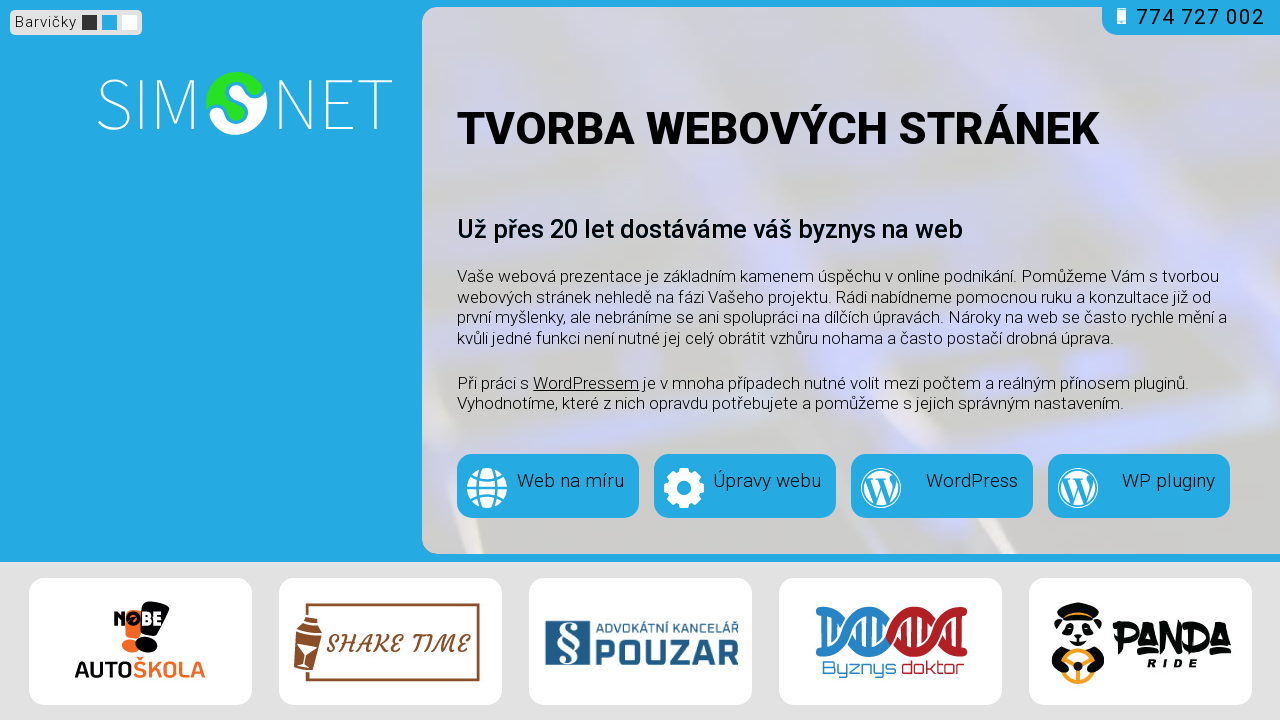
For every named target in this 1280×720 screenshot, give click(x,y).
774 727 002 (1191, 17)
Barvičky (46, 22)
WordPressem (586, 383)
